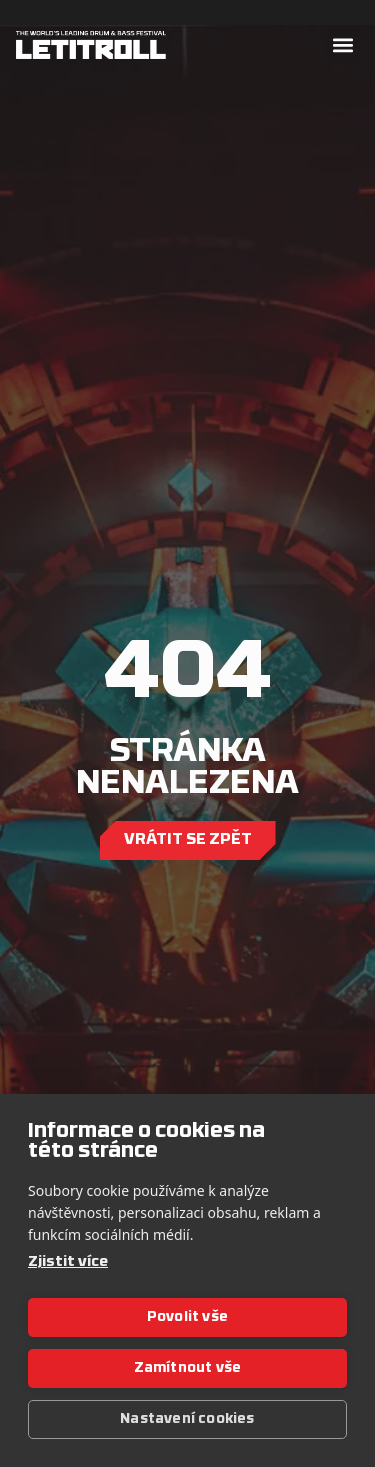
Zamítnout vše (188, 1368)
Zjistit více (68, 1262)
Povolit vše (187, 1317)
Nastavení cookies (187, 1419)
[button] (342, 45)
